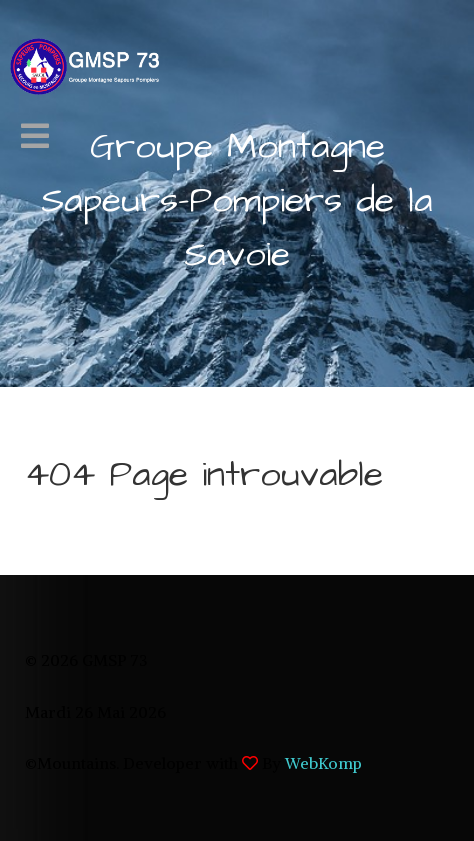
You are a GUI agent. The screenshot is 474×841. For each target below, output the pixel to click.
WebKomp (323, 763)
